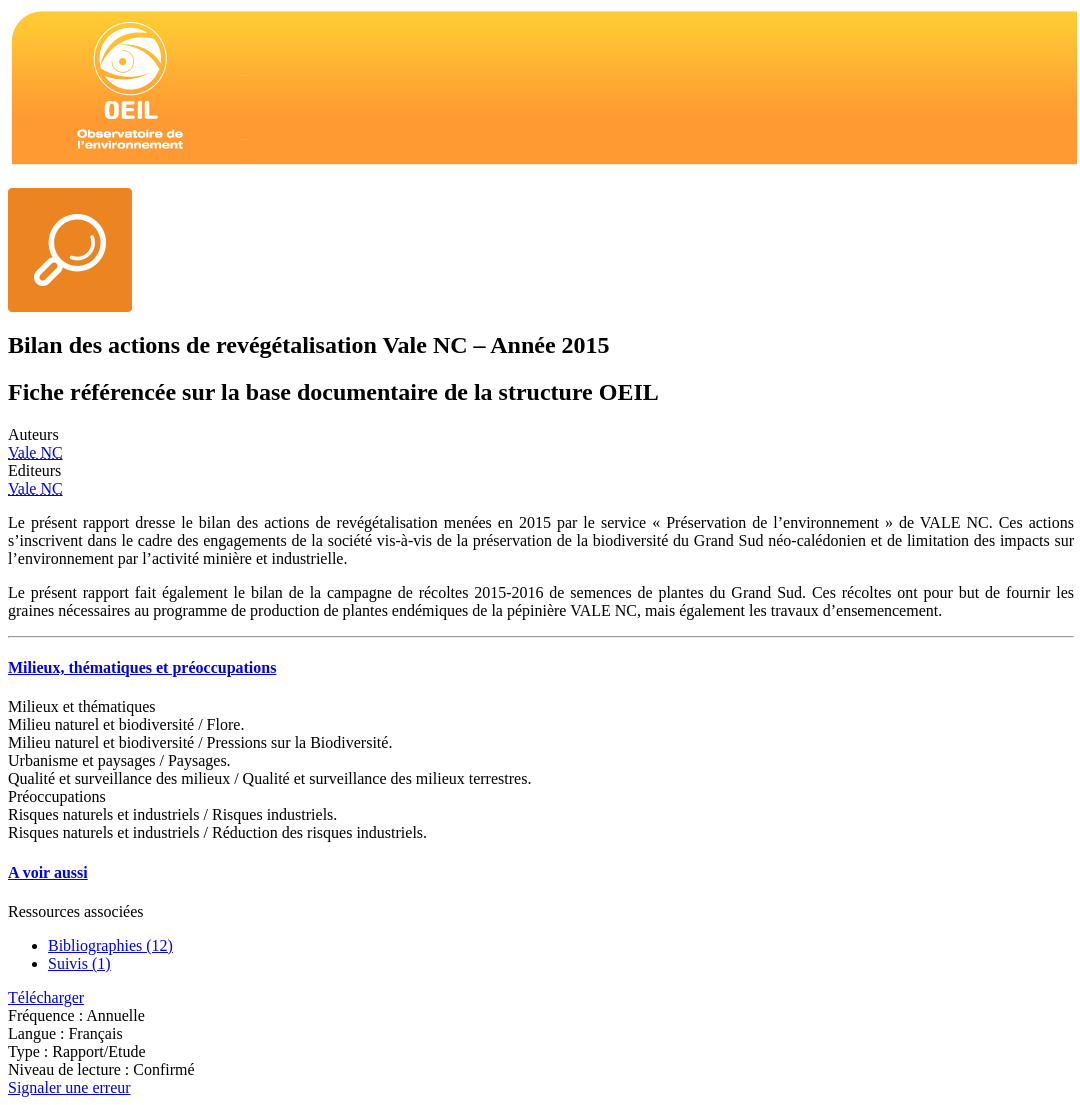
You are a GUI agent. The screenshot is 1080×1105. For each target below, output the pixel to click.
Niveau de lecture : (70, 1069)
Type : (30, 1051)
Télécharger (46, 997)
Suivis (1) (79, 963)
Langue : (38, 1033)
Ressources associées (76, 911)
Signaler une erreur (69, 1087)
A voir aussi (48, 872)
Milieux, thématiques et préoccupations (142, 667)
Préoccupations (57, 796)
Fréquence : (47, 1015)
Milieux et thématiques (82, 706)
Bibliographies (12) (110, 945)
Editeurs (34, 470)
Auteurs (33, 434)
